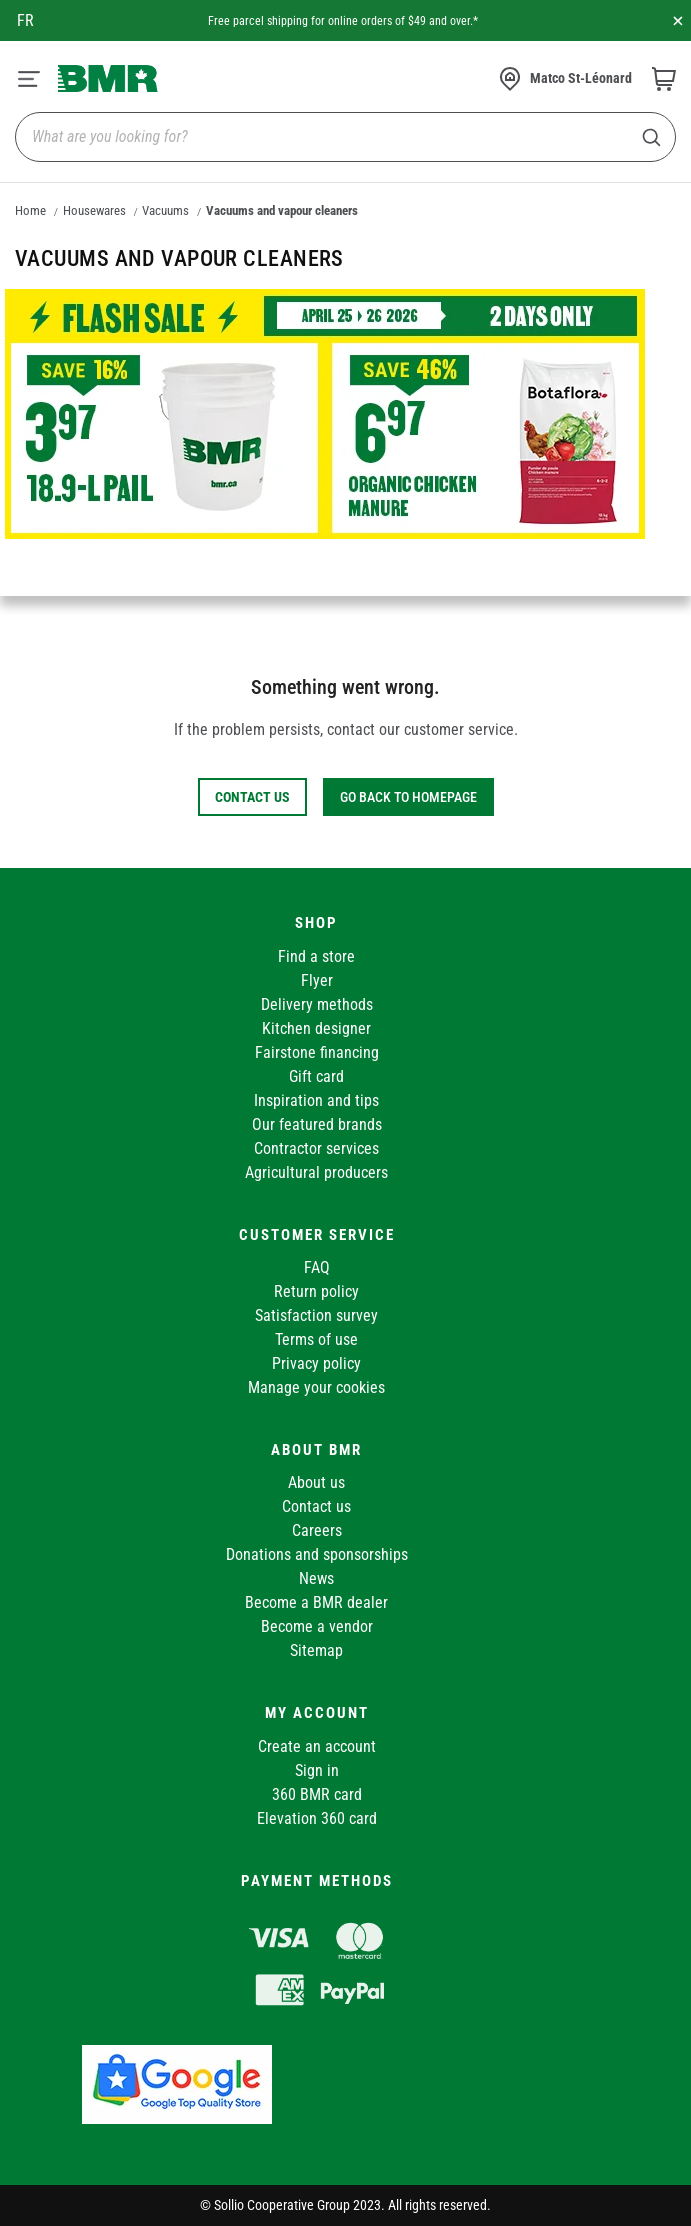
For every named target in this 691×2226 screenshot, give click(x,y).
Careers (317, 1530)
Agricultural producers (316, 1172)
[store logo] (108, 78)
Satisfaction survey (316, 1315)
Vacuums (165, 210)
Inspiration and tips (316, 1100)
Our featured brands (317, 1124)
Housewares (94, 210)
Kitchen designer (316, 1028)
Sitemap (316, 1650)
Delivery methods (317, 1004)
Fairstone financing (317, 1052)
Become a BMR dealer (316, 1602)
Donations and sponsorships (317, 1554)
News (316, 1578)
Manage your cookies (316, 1387)
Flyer (317, 980)
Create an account (317, 1746)
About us (316, 1482)
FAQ (317, 1267)
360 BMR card (317, 1794)
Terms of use (316, 1339)
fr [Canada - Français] (25, 20)
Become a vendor (317, 1626)
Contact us (316, 1506)
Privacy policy (316, 1363)
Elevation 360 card (317, 1818)
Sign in (317, 1770)
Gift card (316, 1076)
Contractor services (316, 1148)
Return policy (316, 1291)
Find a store (316, 956)
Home (30, 210)
